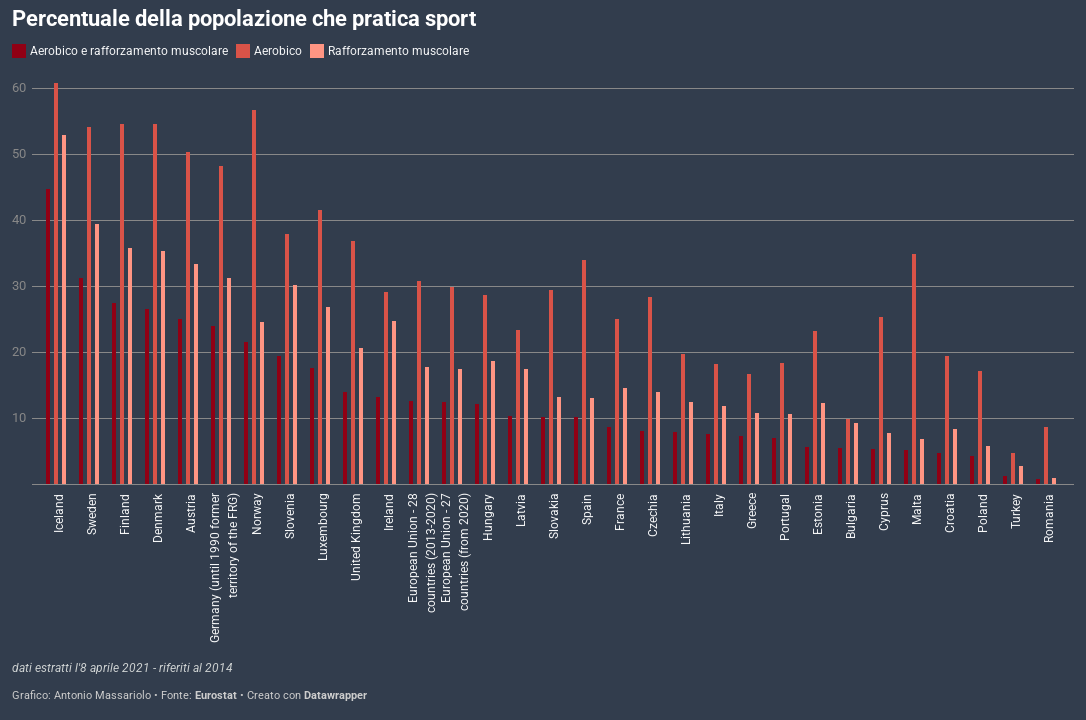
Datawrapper (335, 695)
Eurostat (216, 695)
